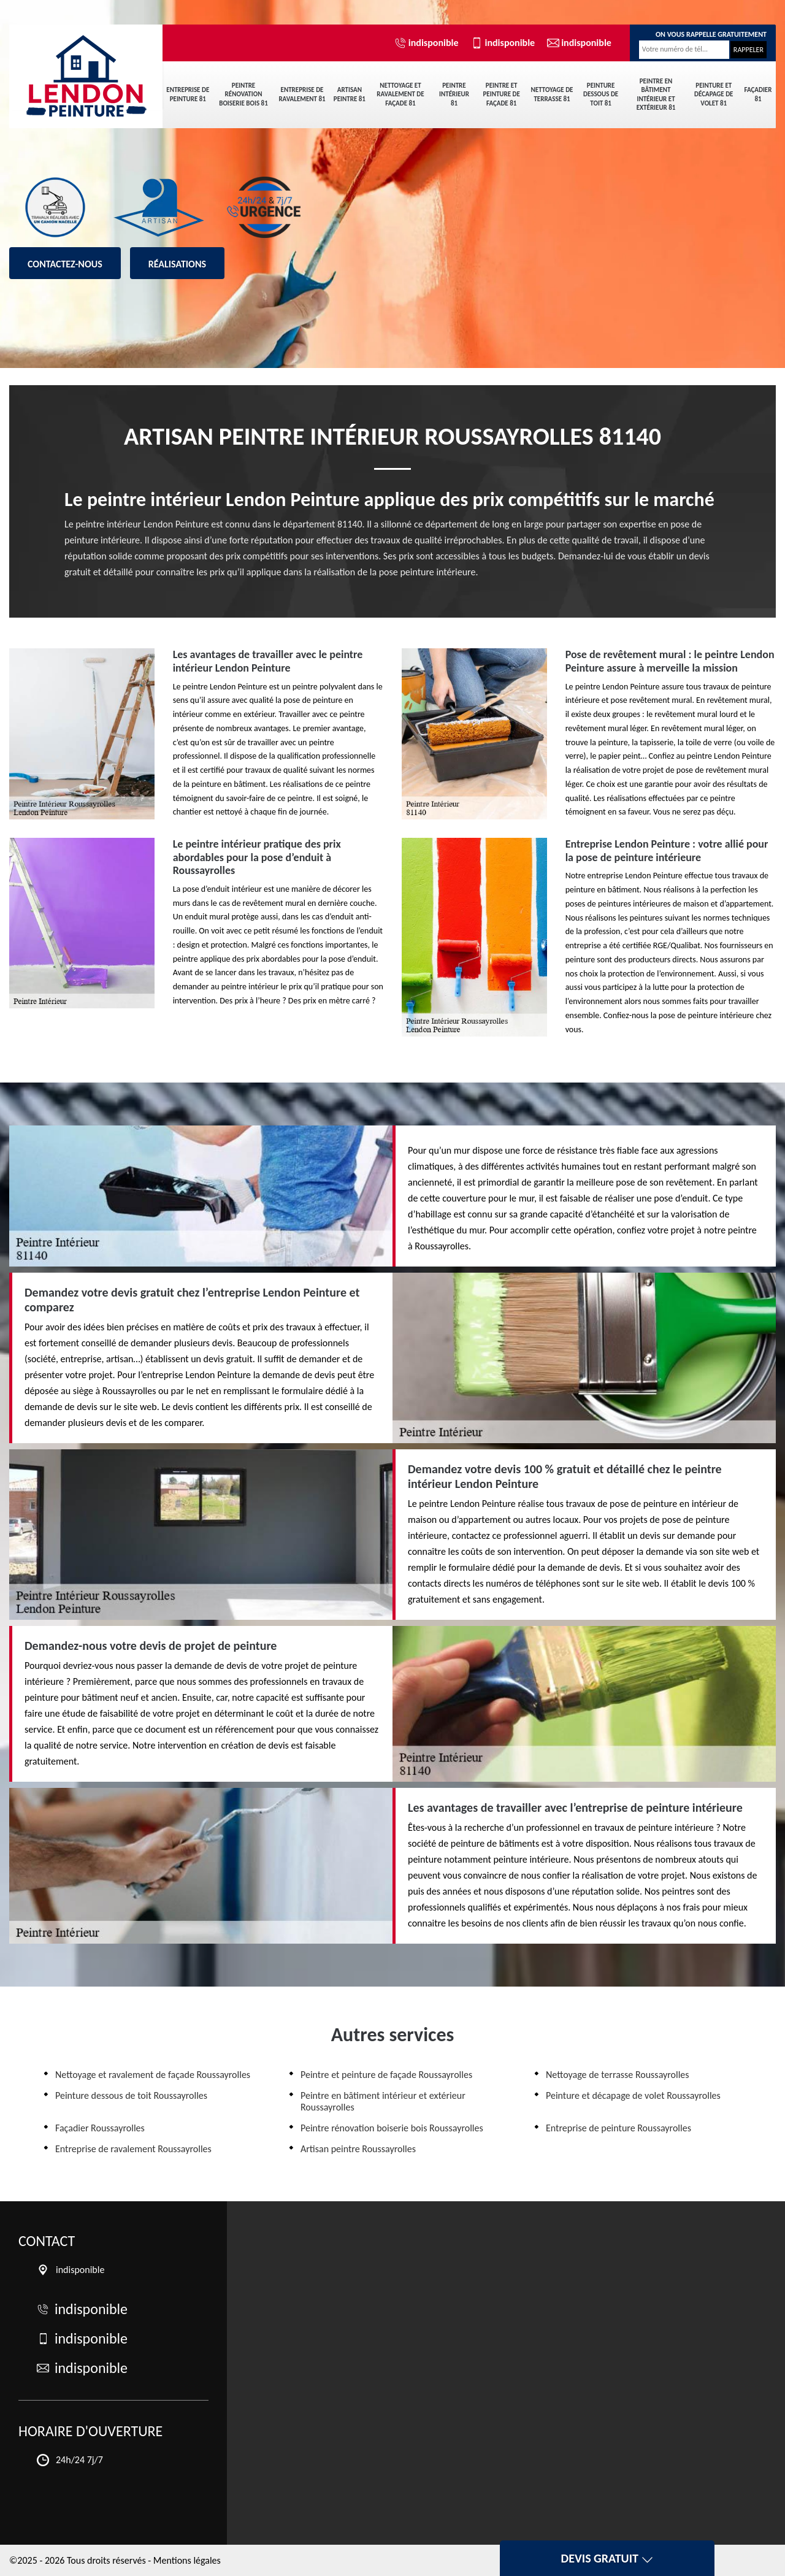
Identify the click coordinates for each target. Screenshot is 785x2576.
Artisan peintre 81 (350, 94)
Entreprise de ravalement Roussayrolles (133, 2149)
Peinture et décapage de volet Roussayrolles (633, 2095)
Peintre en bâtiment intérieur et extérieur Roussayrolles (383, 2101)
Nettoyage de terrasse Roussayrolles (617, 2074)
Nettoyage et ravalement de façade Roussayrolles (152, 2074)
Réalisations (177, 264)
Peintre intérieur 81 (454, 94)
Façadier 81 (758, 94)
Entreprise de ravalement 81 (301, 94)
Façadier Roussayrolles (100, 2128)
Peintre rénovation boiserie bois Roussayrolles (392, 2128)
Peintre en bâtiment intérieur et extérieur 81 (656, 94)
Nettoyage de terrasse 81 (552, 94)
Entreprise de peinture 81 (187, 94)
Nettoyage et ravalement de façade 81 (400, 94)
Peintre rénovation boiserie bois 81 (243, 94)
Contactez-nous (65, 264)
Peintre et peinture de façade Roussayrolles (386, 2074)
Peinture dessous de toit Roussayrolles (131, 2095)
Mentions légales (187, 2560)
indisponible (426, 43)
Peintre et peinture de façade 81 (501, 94)
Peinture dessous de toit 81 (600, 94)
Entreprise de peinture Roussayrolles (618, 2128)
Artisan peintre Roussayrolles (358, 2149)
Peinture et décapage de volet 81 (713, 94)
